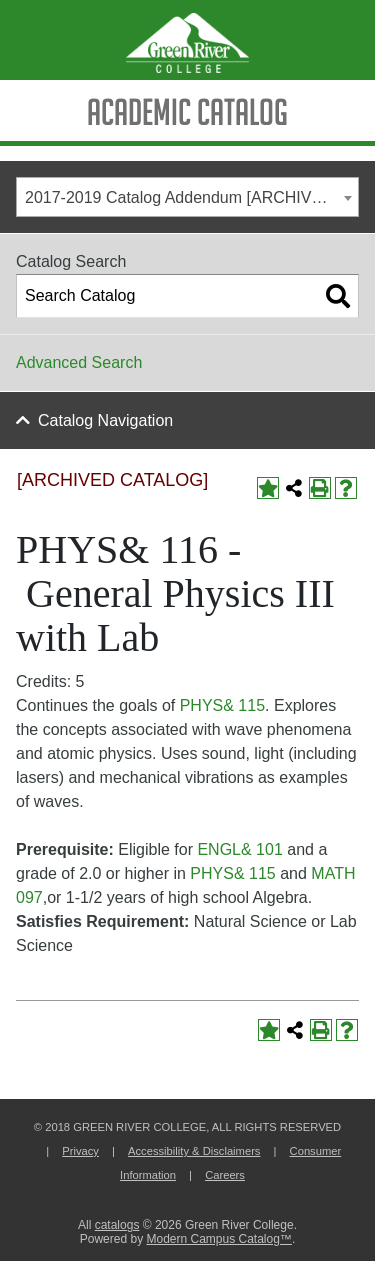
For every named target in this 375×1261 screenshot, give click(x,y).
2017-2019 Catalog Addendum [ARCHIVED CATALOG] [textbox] (191, 197)
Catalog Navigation (105, 420)
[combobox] (187, 197)
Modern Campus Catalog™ (218, 1239)
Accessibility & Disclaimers (194, 1151)
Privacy (80, 1151)
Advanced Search (79, 362)
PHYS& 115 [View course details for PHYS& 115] (222, 705)
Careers (225, 1175)
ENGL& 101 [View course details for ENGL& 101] (239, 849)
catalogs (117, 1225)
